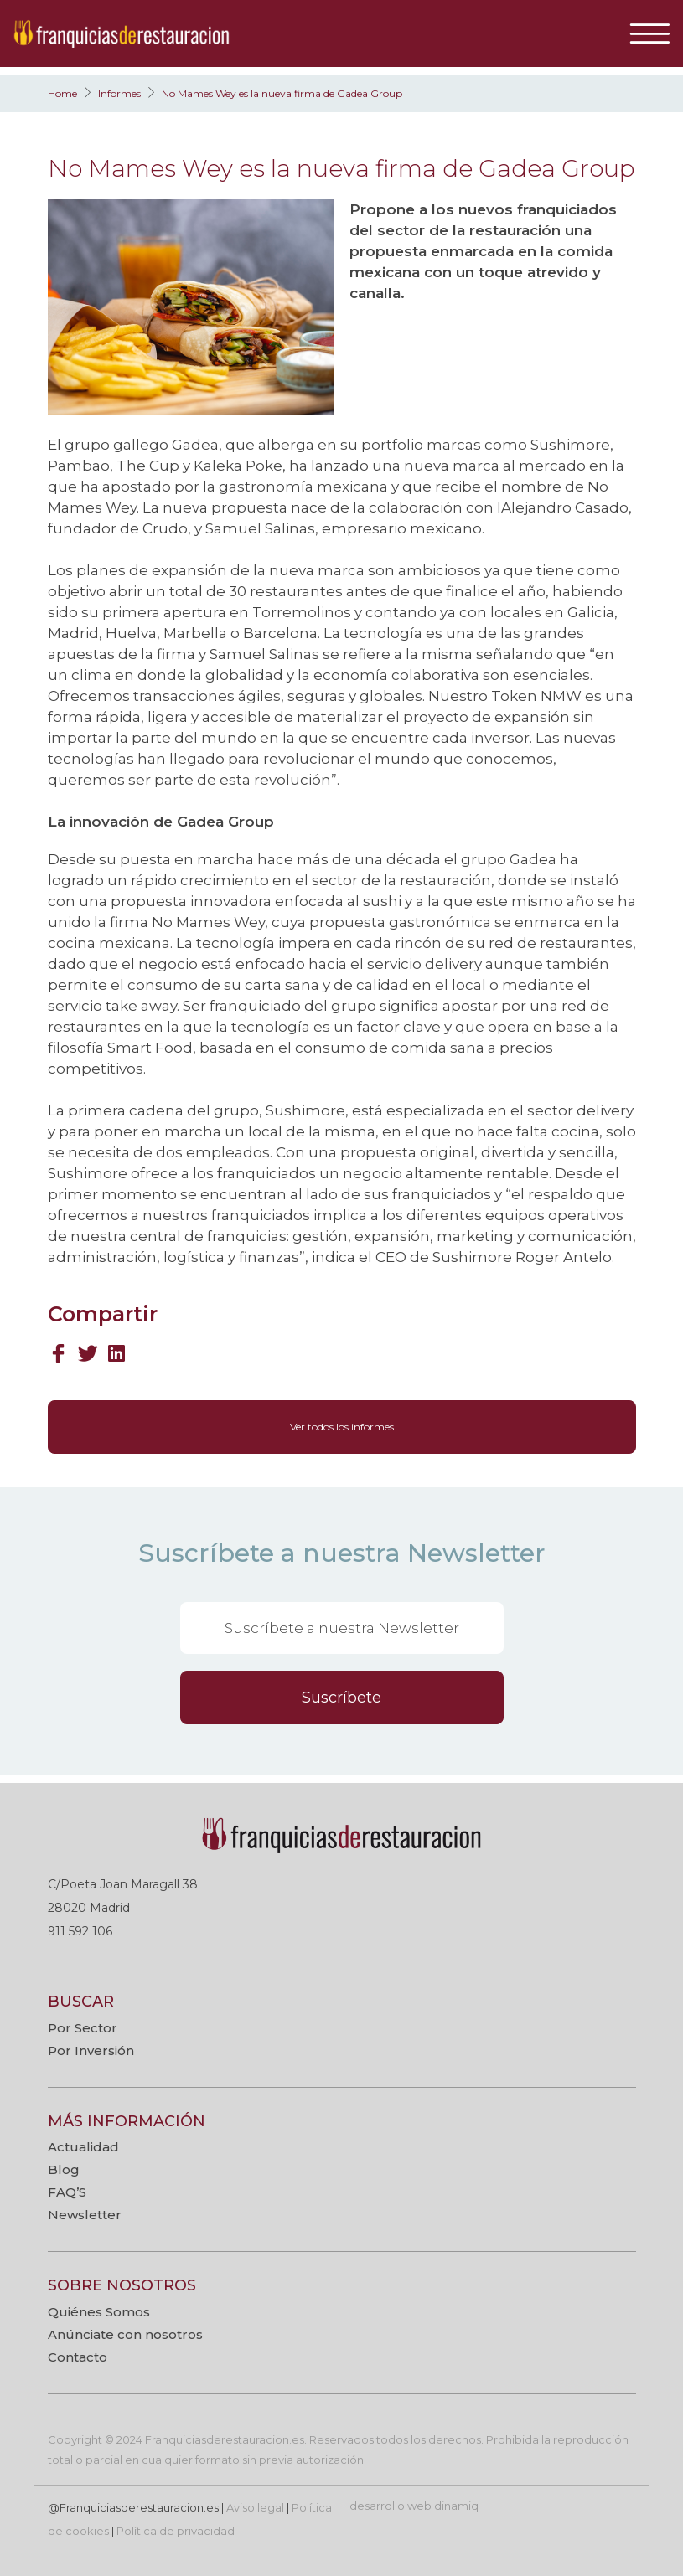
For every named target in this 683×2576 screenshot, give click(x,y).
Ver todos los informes (342, 1426)
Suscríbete (341, 1697)
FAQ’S (67, 2192)
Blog (64, 2169)
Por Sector (82, 2028)
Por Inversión (91, 2050)
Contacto (77, 2357)
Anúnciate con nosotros (125, 2334)
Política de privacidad (175, 2530)
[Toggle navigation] (656, 33)
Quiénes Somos (99, 2312)
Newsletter (85, 2215)
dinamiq (456, 2505)
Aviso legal (255, 2507)
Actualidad (83, 2147)
